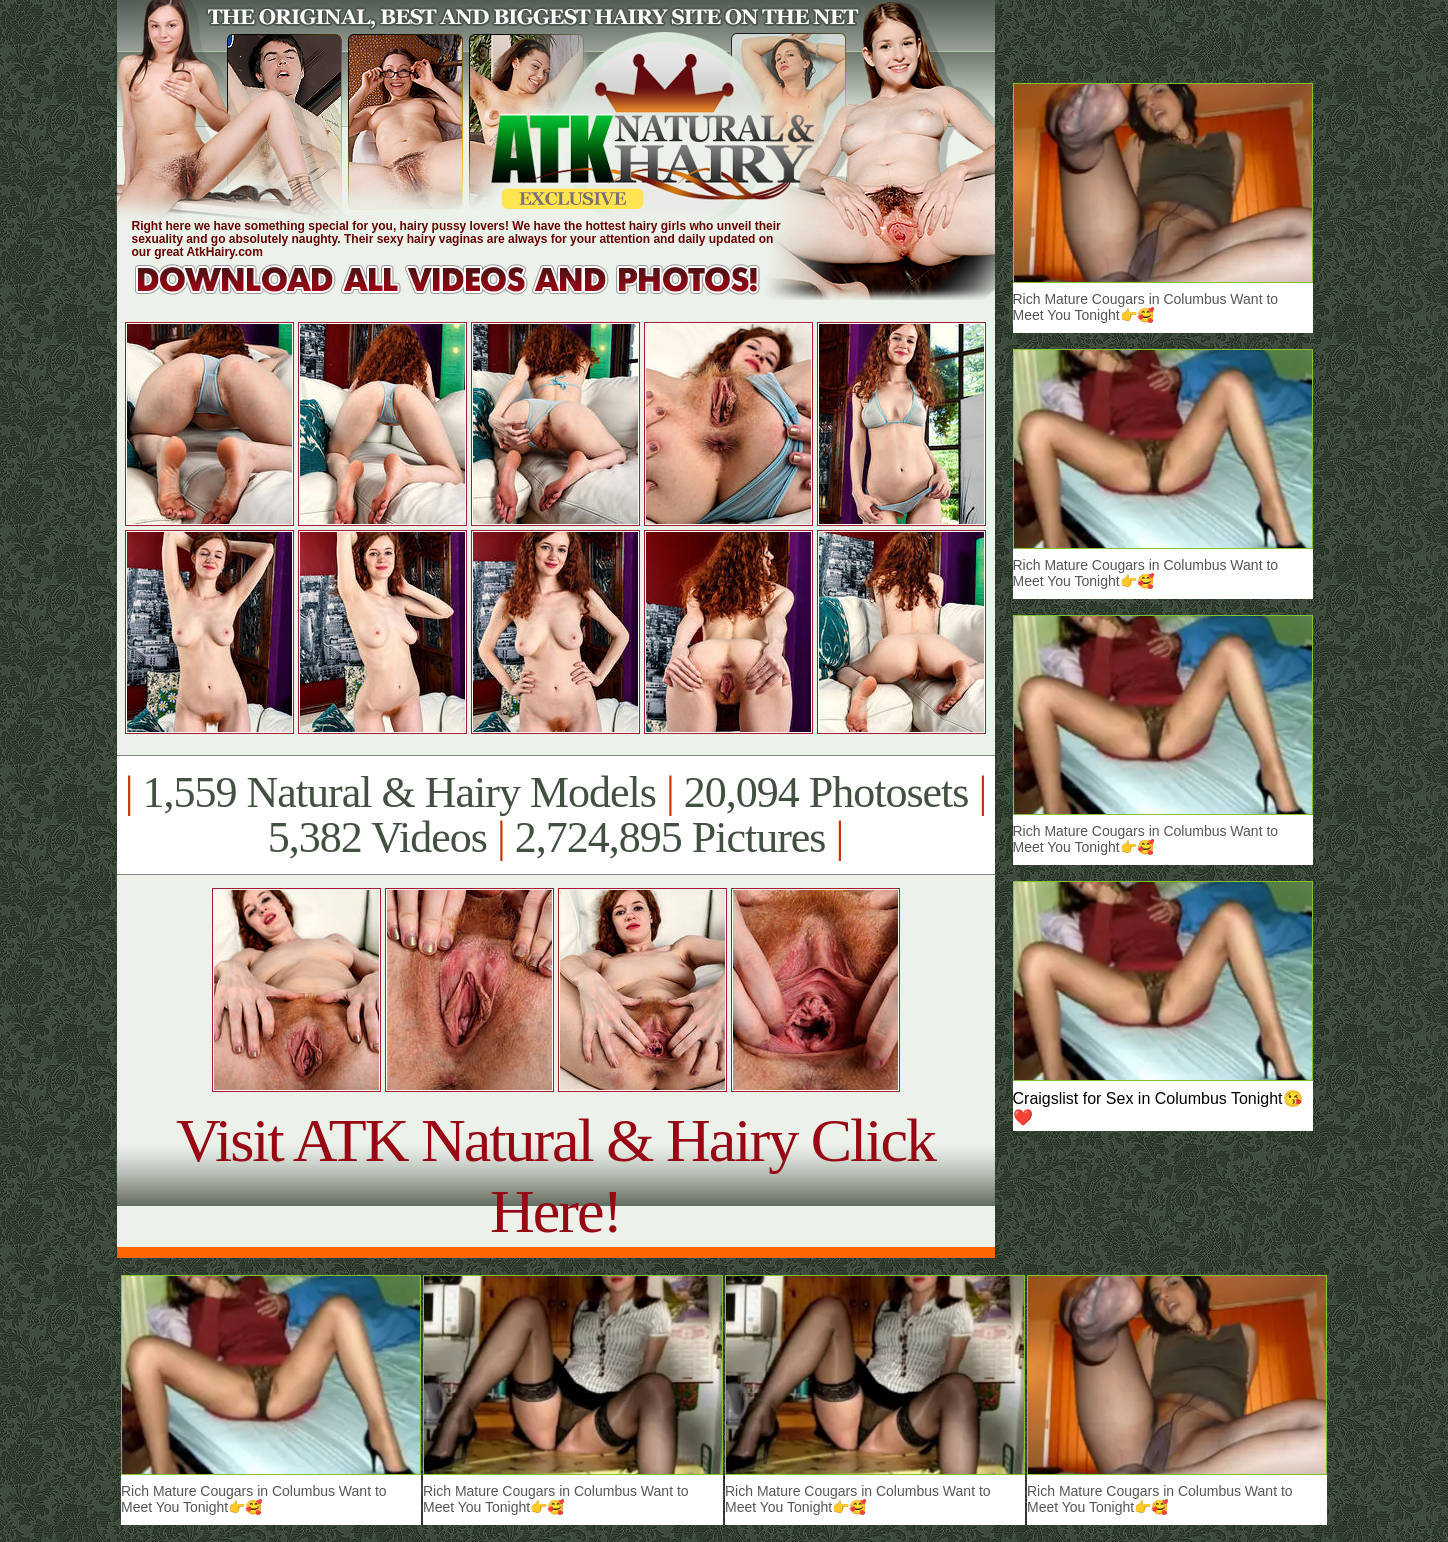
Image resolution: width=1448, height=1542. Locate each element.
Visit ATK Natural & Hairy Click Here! (555, 1175)
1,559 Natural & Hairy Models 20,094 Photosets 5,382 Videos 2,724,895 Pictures (555, 815)
